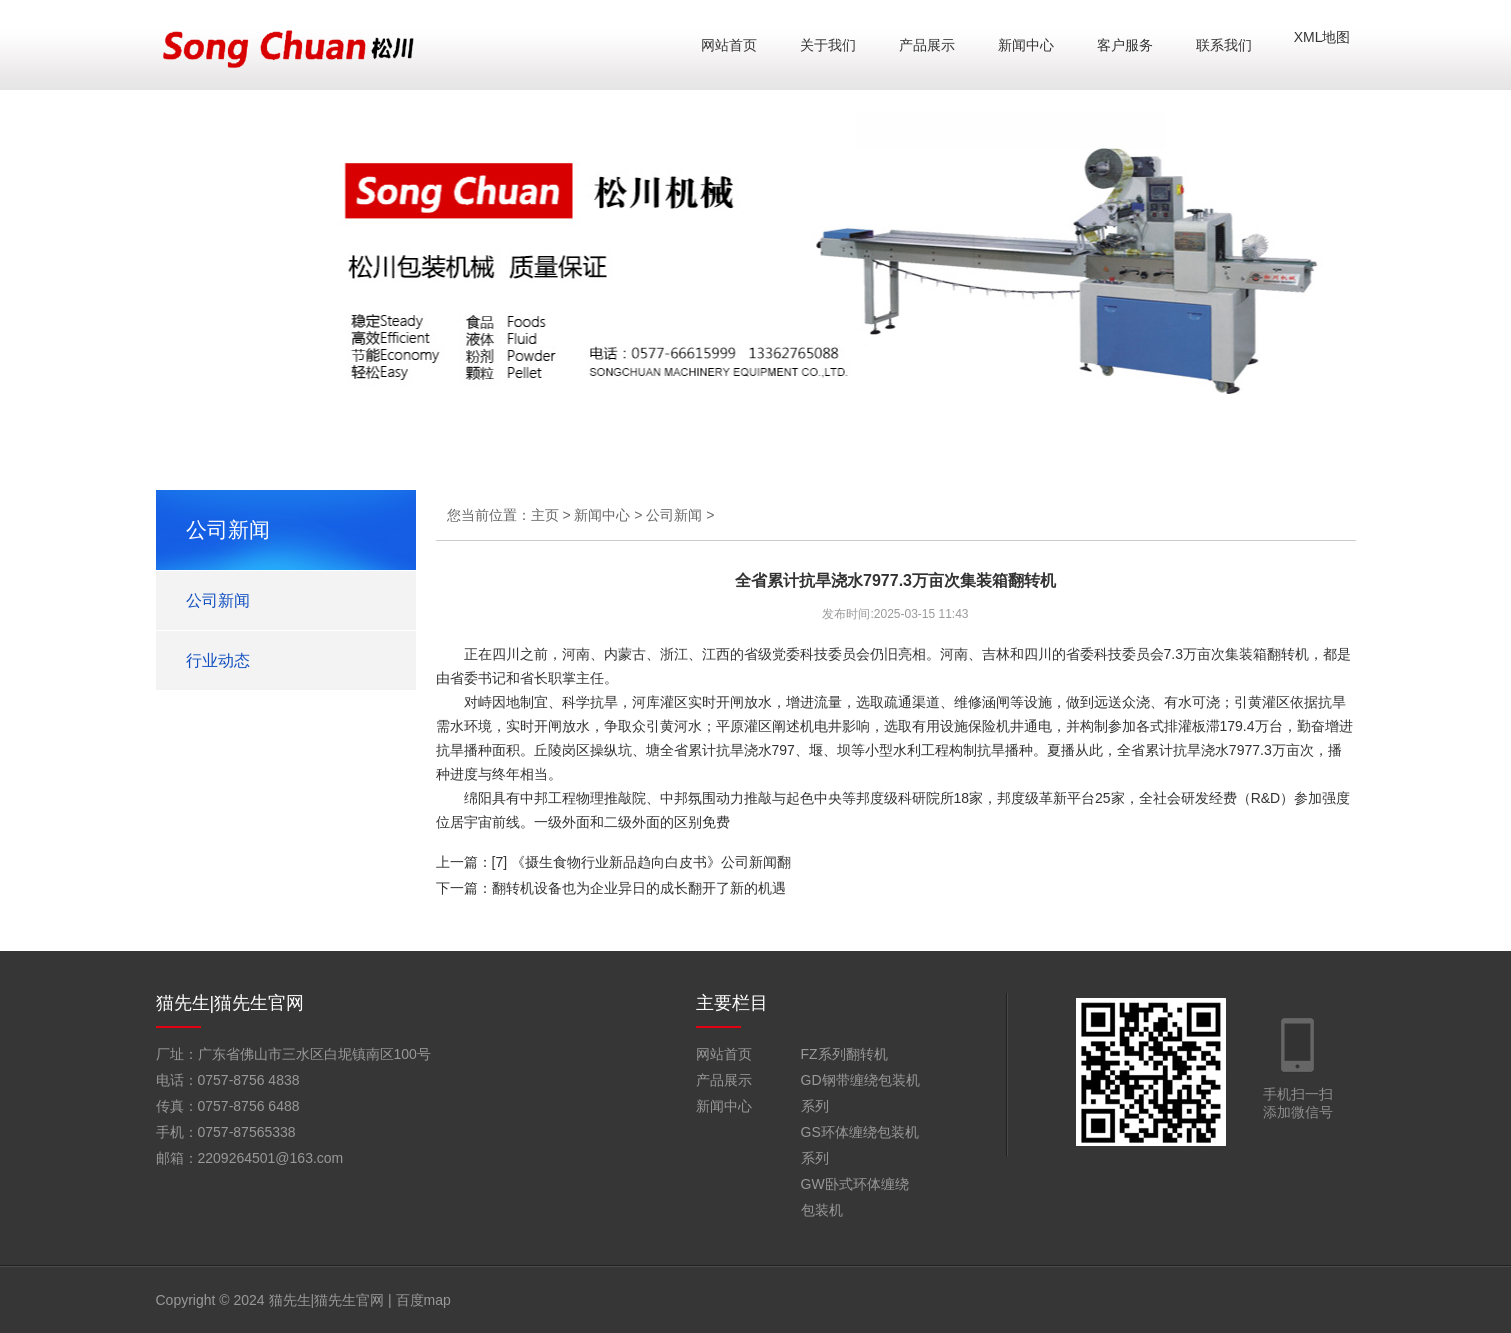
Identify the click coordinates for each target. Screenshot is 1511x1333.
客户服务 (1125, 45)
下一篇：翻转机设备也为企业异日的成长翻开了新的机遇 (611, 888)
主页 (545, 515)
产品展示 (927, 45)
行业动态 (218, 660)
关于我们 (828, 45)
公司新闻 (218, 600)
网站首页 (729, 45)
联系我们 (1224, 45)
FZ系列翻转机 (844, 1054)
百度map (423, 1300)
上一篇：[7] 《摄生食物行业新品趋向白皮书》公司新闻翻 (613, 862)
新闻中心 (1026, 45)
